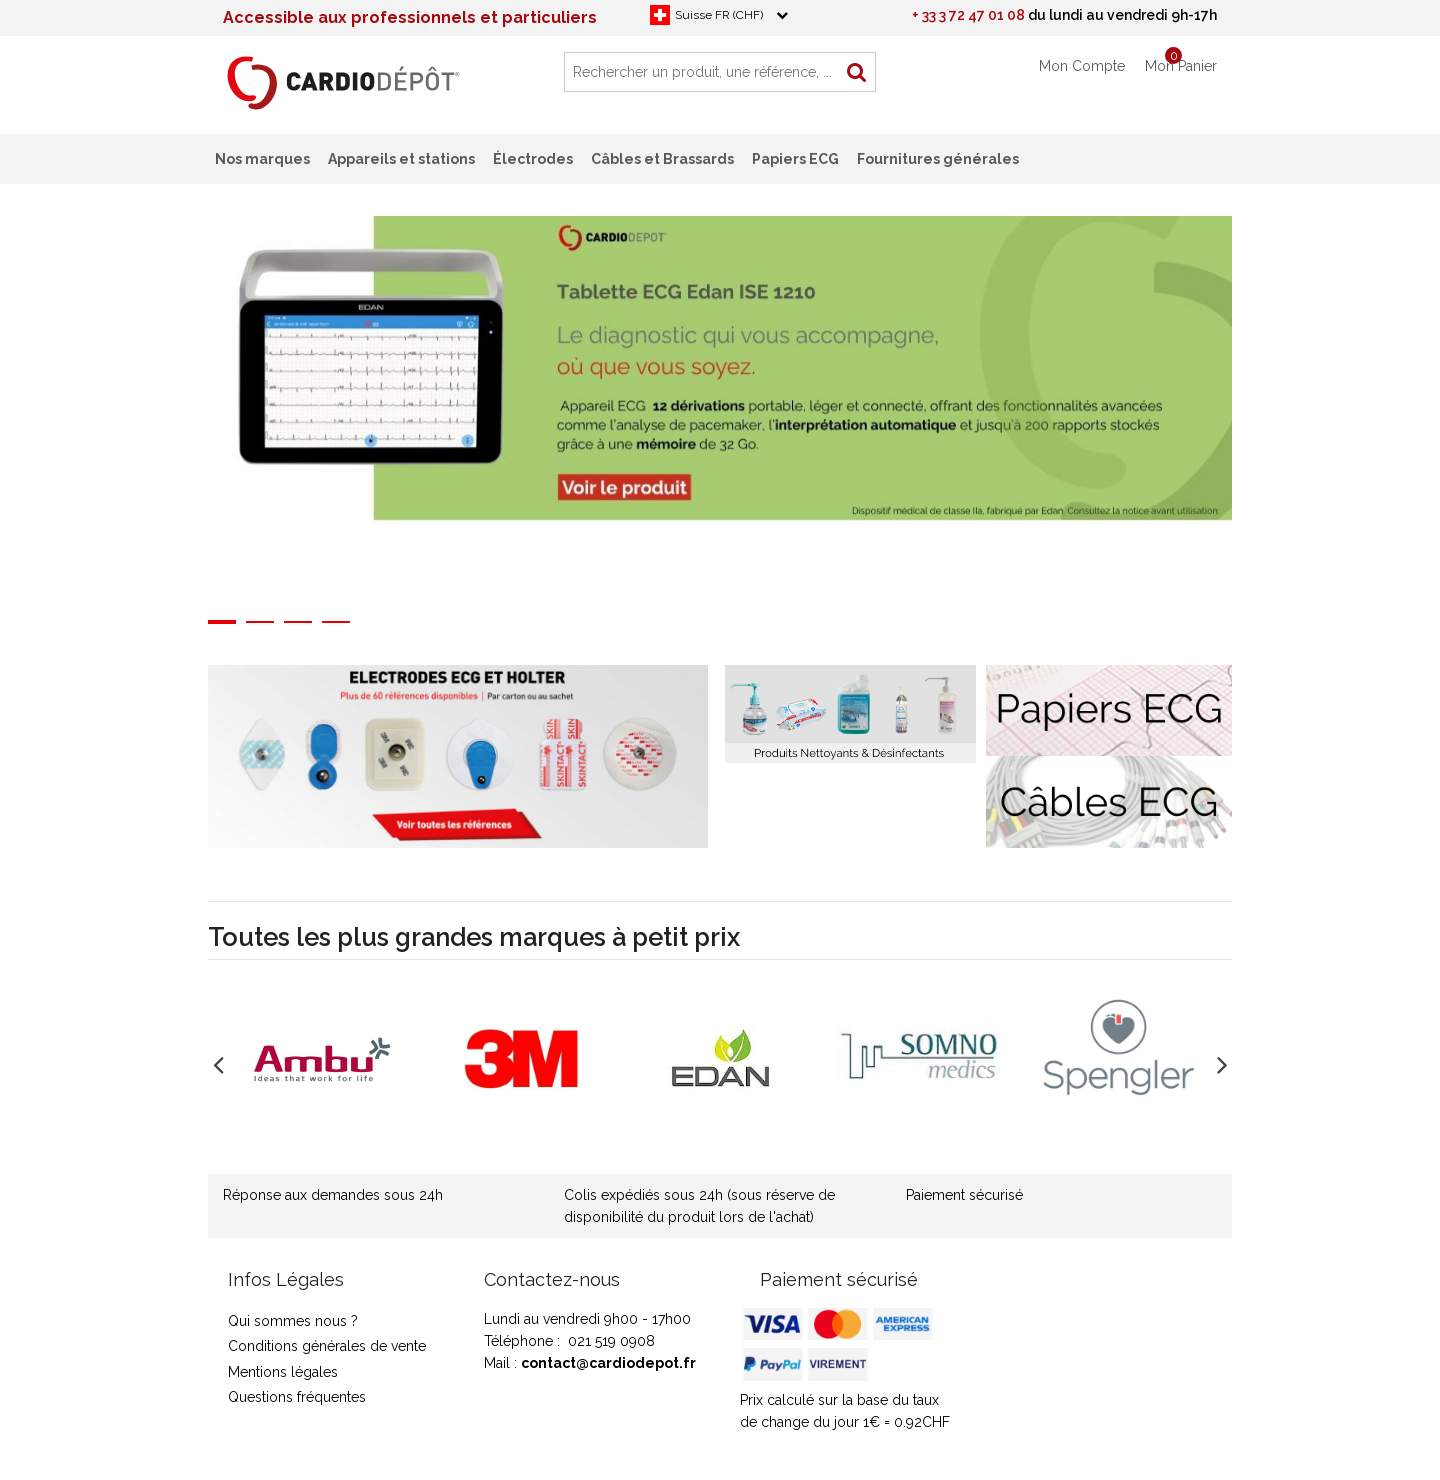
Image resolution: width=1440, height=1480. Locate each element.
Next (1247, 409)
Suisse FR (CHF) (719, 15)
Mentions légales (283, 1372)
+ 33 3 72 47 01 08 (968, 15)
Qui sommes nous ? (293, 1321)
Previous (193, 409)
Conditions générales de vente (327, 1346)
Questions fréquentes (297, 1397)
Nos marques (262, 159)
